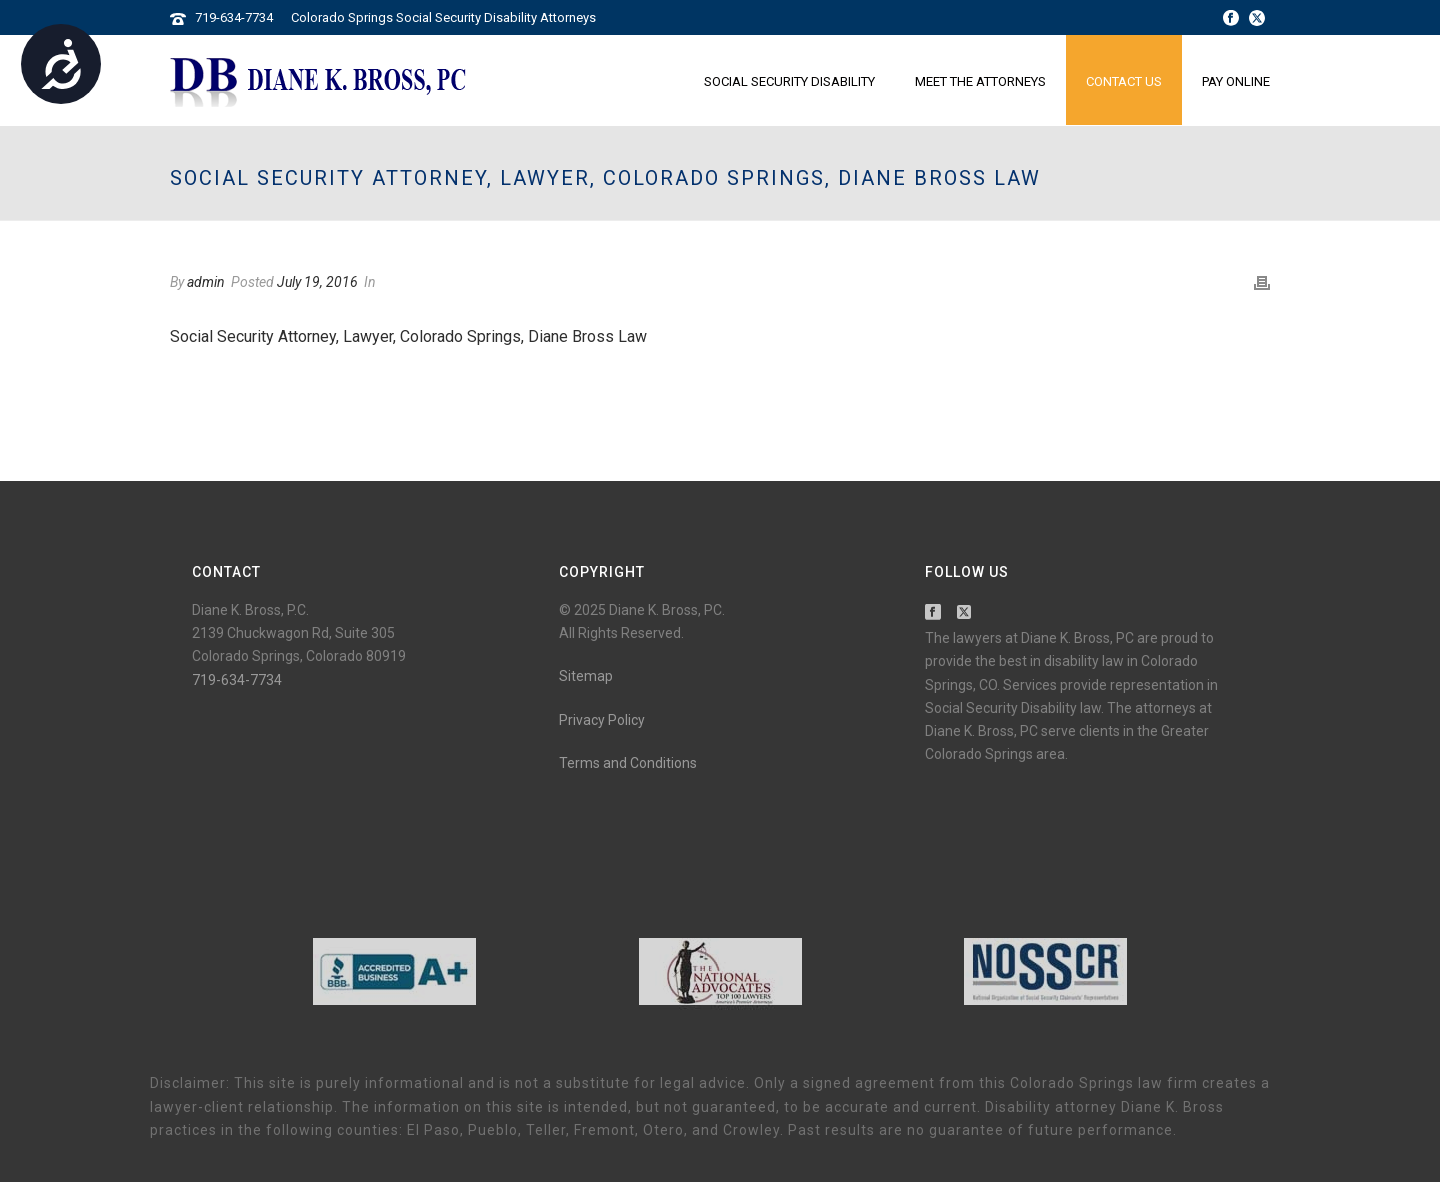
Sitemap (586, 676)
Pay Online (1236, 81)
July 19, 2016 (317, 282)
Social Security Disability (789, 81)
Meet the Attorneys (980, 81)
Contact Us (1124, 81)
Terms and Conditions (628, 763)
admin (206, 282)
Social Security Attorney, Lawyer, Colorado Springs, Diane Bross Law (408, 336)
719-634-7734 (234, 17)
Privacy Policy (602, 720)
